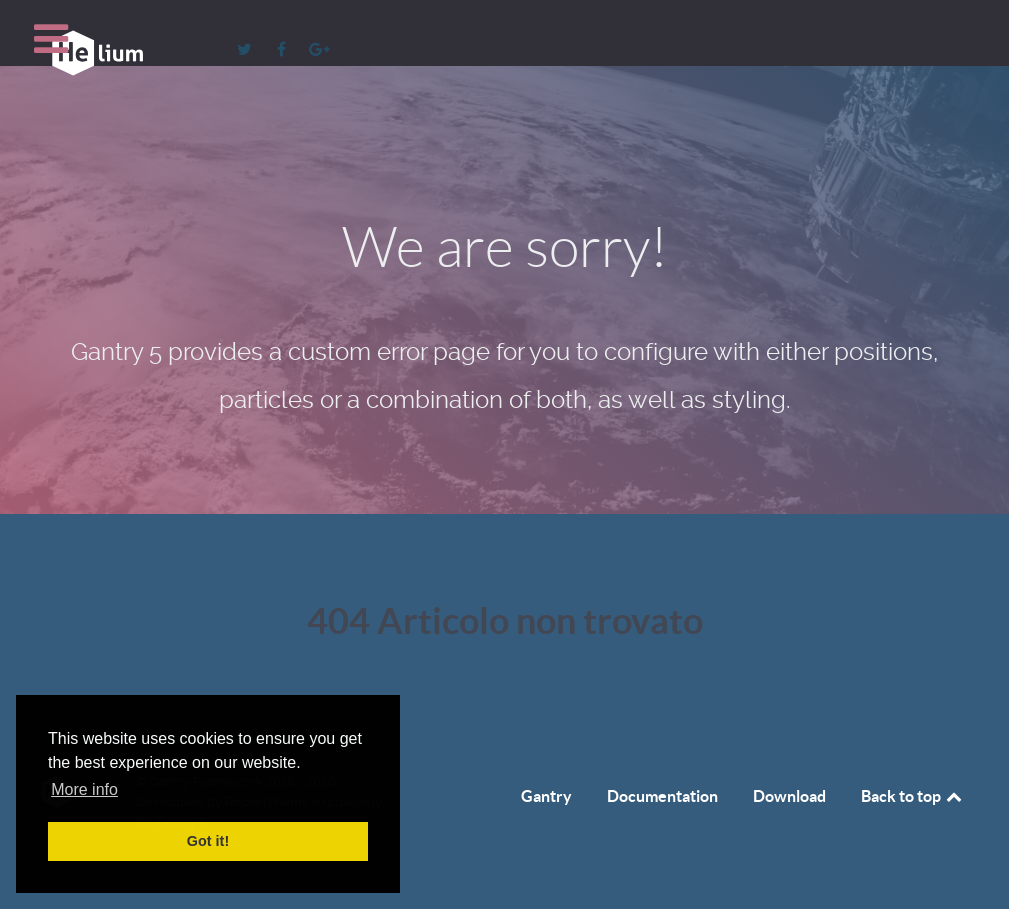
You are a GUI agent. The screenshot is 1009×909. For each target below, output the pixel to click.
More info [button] (84, 789)
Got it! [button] (208, 841)
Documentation (662, 796)
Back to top (913, 796)
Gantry (546, 796)
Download (789, 796)
